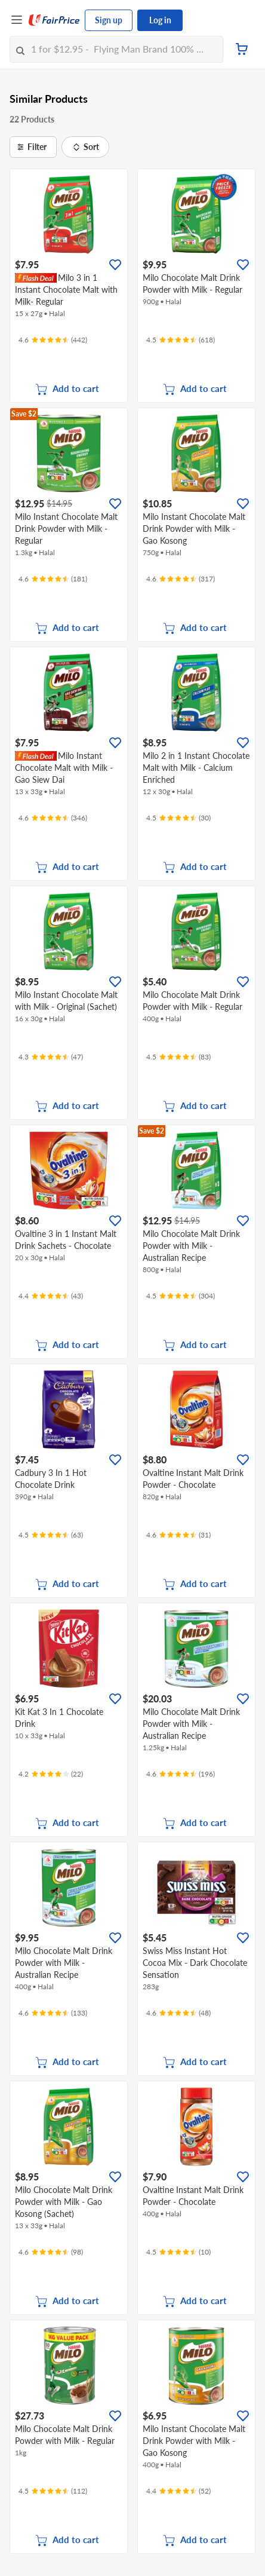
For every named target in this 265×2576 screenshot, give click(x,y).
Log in (160, 20)
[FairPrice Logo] (54, 20)
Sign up (108, 20)
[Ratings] (53, 340)
